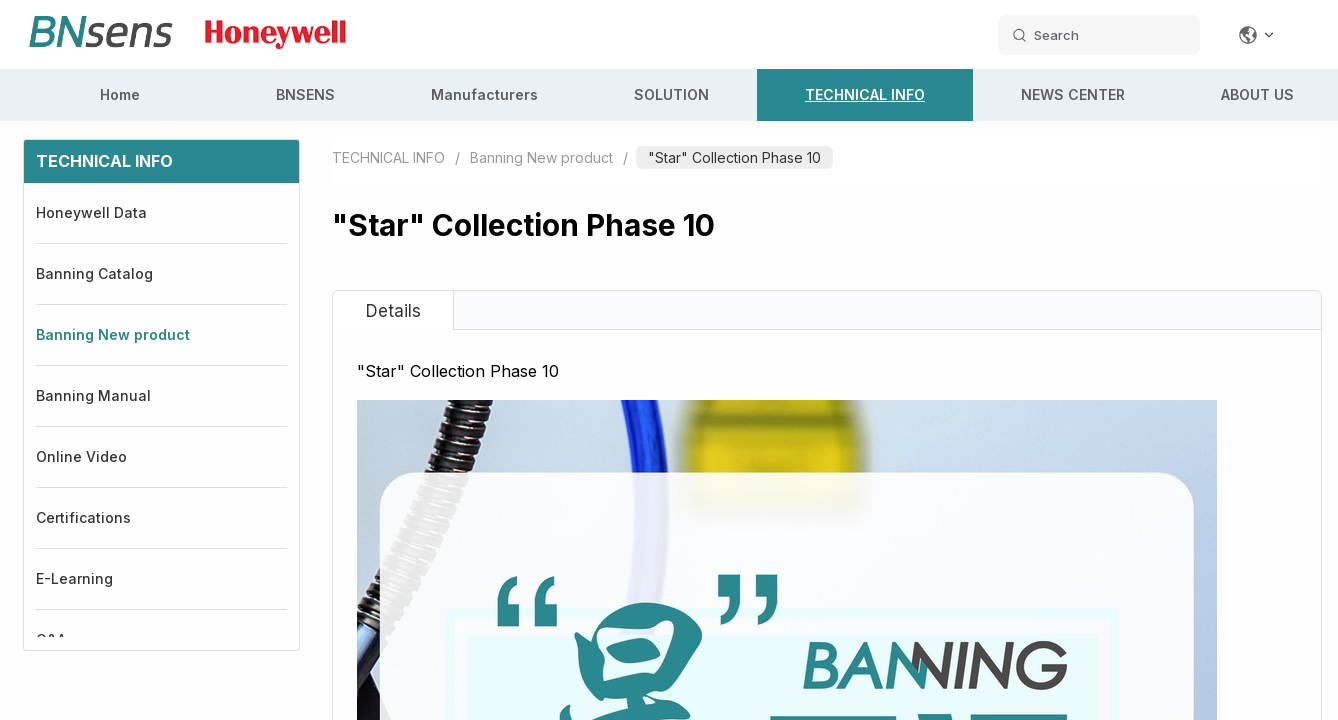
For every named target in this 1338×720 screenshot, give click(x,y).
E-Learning (74, 578)
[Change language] (1257, 35)
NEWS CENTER (1073, 94)
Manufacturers (484, 94)
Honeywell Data (91, 212)
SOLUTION (671, 94)
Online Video (81, 456)
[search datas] (1099, 35)
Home (120, 94)
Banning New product (113, 334)
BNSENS (305, 94)
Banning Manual (93, 395)
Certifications (83, 517)
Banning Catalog (94, 273)
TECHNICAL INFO (865, 94)
